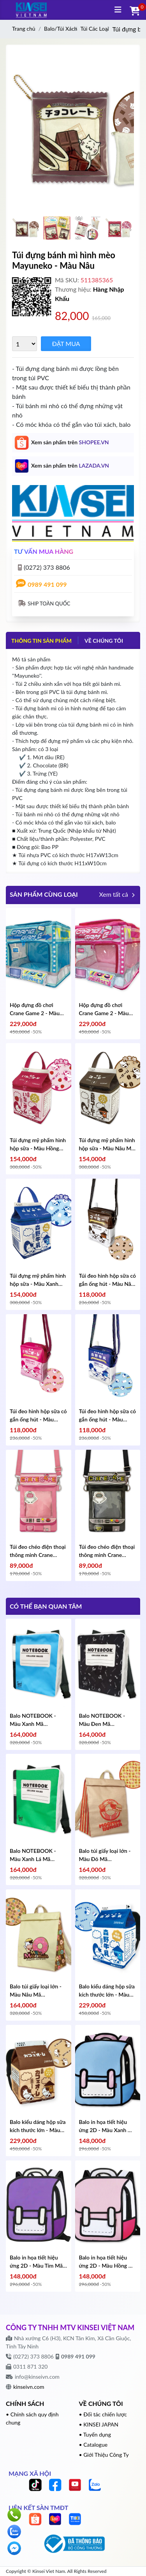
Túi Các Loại (94, 28)
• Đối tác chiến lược (103, 2414)
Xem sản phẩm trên (70, 442)
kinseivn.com (28, 2386)
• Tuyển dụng (95, 2434)
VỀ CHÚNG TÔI (103, 640)
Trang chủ (23, 28)
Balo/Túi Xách (60, 28)
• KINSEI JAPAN (99, 2424)
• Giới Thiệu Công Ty (104, 2454)
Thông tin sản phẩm (41, 640)
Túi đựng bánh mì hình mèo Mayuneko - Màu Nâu (63, 260)
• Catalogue (93, 2444)
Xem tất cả (117, 895)
